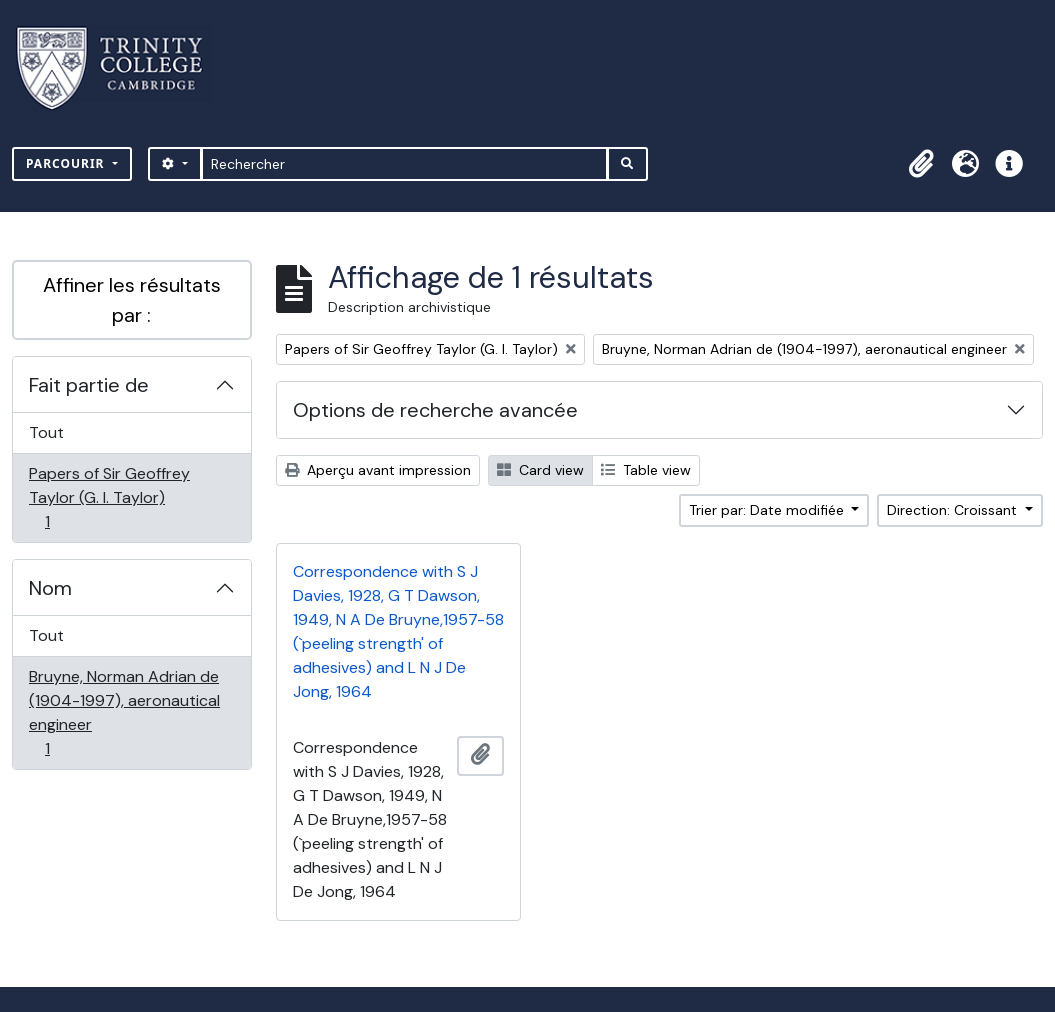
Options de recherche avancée (435, 410)
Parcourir (67, 163)
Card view (540, 470)
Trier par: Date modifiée (768, 510)
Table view (646, 470)
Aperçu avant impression (378, 470)
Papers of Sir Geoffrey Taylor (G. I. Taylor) (109, 497)
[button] (921, 164)
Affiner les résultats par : (132, 300)
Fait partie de (89, 385)
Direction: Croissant (954, 510)
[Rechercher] (404, 164)
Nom (50, 588)
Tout (46, 432)
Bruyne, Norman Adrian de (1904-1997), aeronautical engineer (124, 712)
